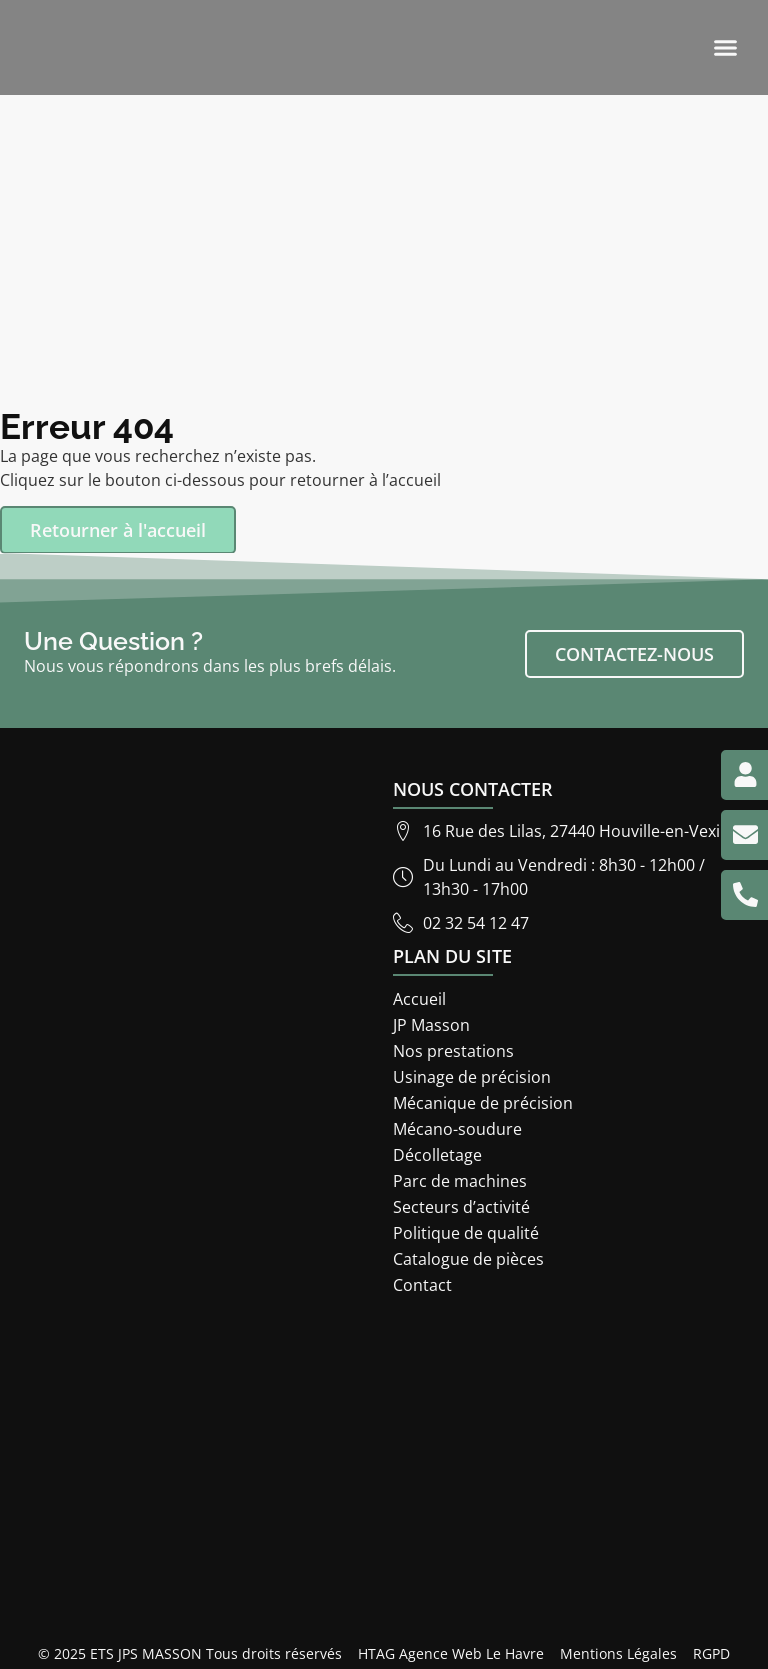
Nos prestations (453, 1051)
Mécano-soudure (457, 1129)
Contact (422, 1285)
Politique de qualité (466, 1233)
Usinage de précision (472, 1077)
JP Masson (431, 1025)
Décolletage (437, 1155)
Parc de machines (460, 1181)
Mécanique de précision (483, 1103)
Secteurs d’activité (461, 1207)
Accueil (419, 999)
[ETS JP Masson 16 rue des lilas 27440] (384, 1468)
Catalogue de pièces (468, 1259)
